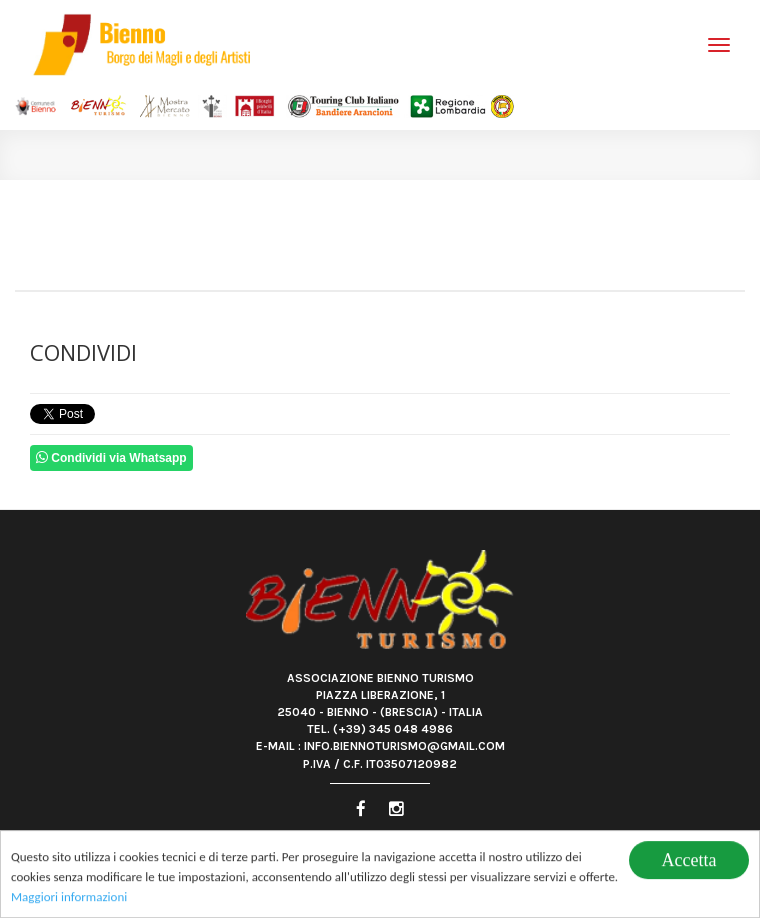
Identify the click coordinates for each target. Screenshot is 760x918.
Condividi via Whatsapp (111, 457)
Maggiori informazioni (69, 898)
